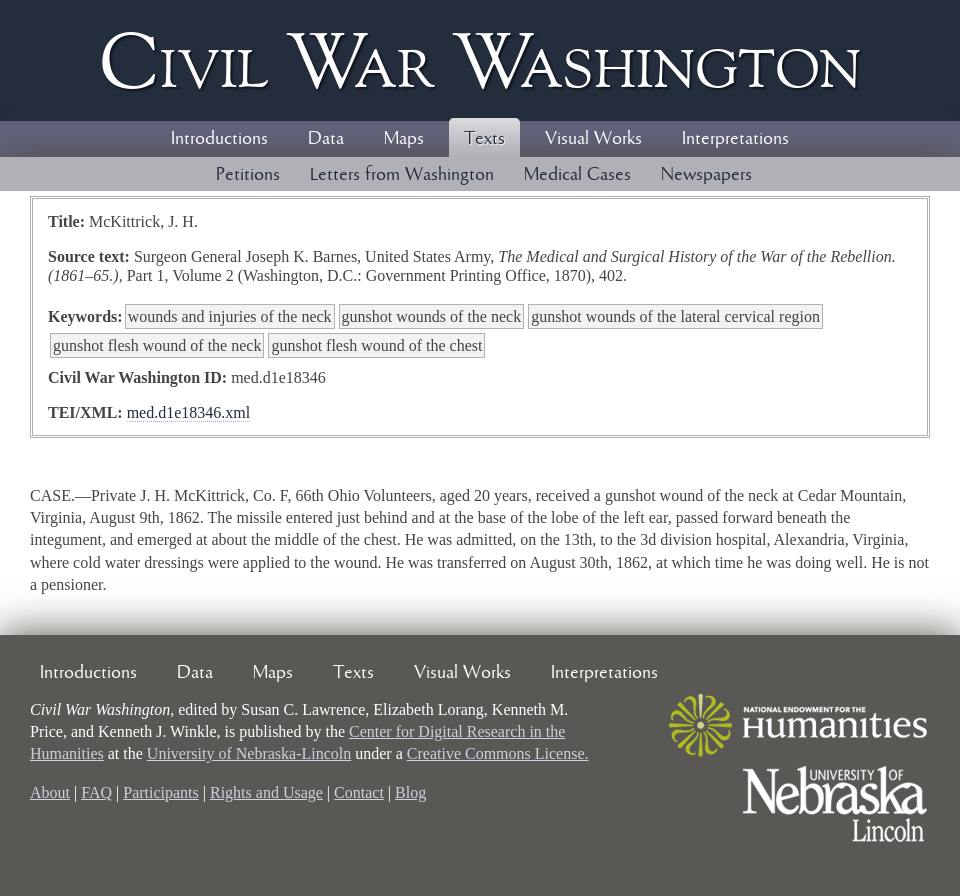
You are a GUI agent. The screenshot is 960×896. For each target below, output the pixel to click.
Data (326, 139)
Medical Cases (577, 175)
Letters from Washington (402, 175)
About (50, 792)
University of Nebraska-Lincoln (249, 753)
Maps (404, 139)
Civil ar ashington (480, 60)
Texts (484, 139)
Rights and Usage (266, 792)
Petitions (248, 175)
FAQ (96, 792)
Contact (359, 792)
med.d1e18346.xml (189, 412)
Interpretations (735, 139)
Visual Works (593, 139)
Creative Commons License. (498, 753)
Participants (161, 792)
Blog (410, 792)
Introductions (219, 139)
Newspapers (706, 175)
